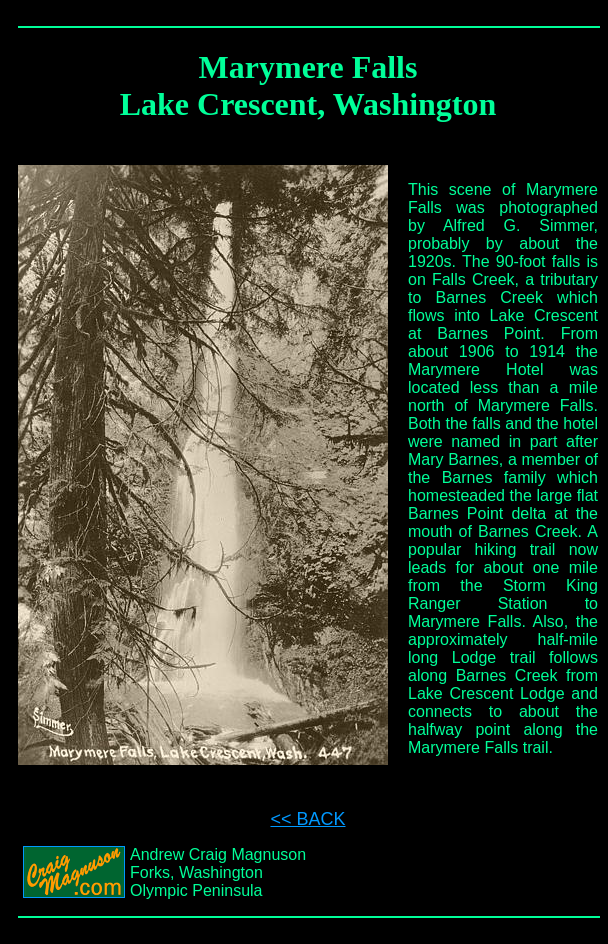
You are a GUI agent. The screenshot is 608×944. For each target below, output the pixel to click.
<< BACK (307, 819)
